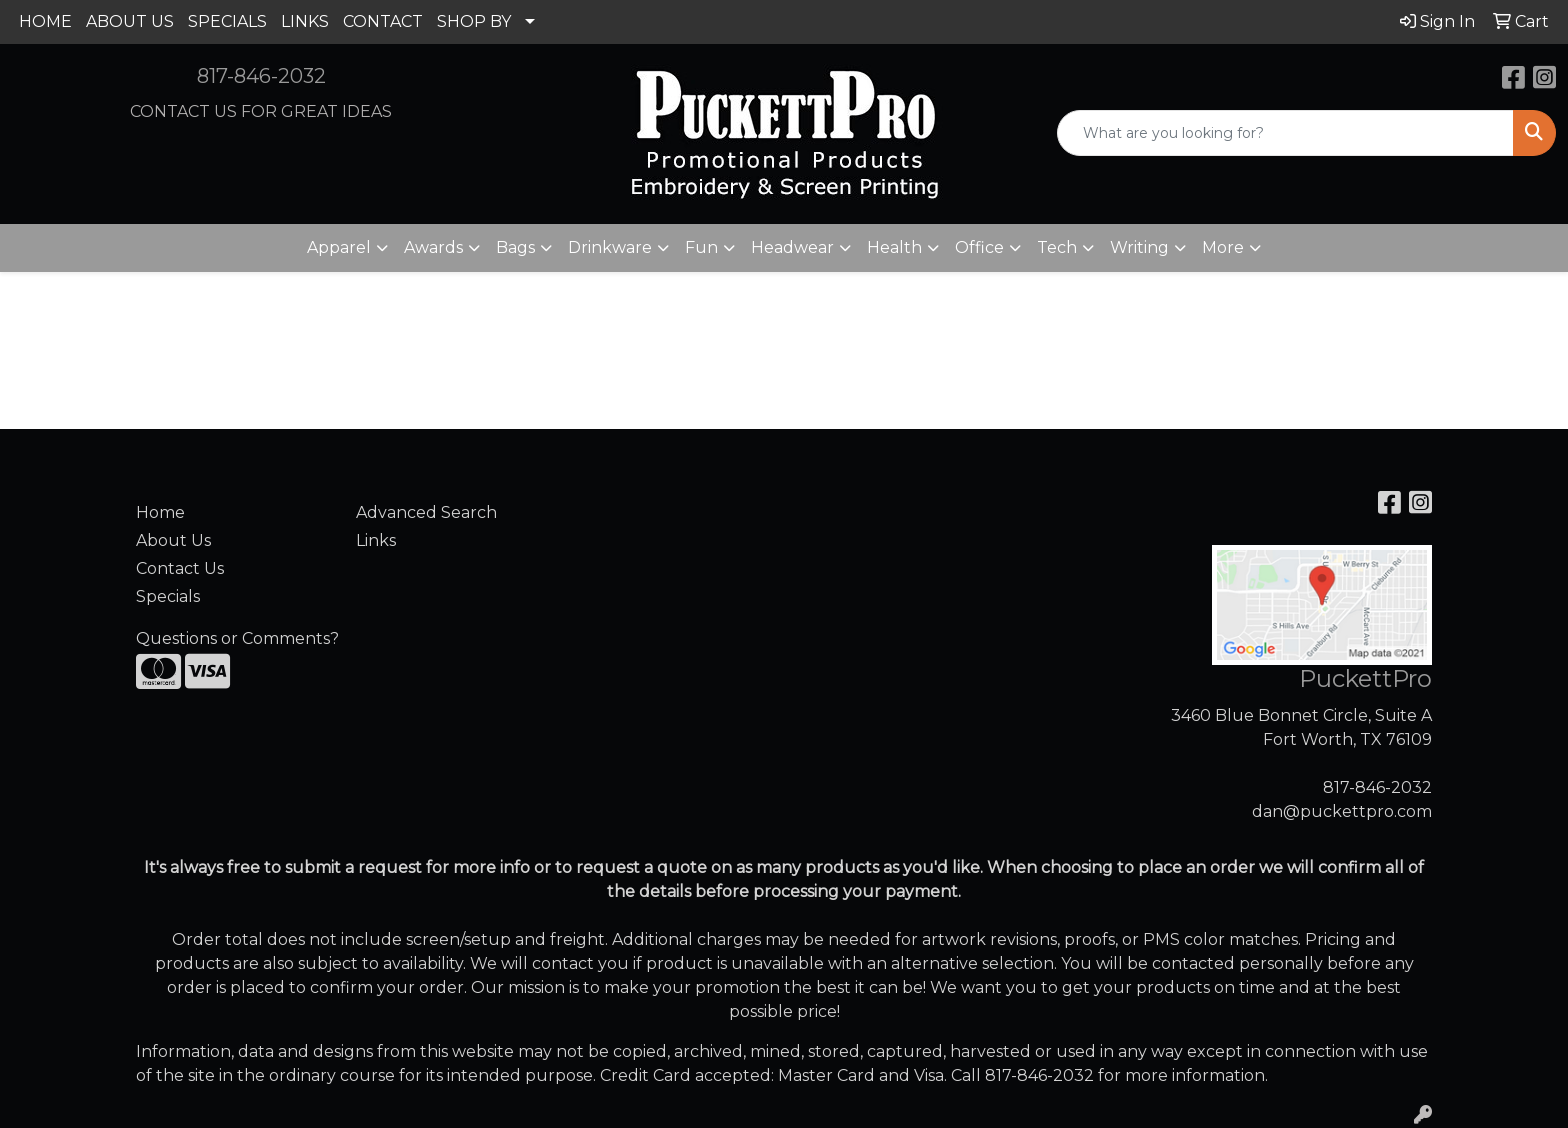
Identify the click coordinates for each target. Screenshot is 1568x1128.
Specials (168, 596)
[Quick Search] (1285, 133)
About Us (173, 540)
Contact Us (180, 568)
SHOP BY (474, 21)
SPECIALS (227, 21)
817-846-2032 (261, 76)
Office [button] (979, 247)
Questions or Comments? (237, 638)
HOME (45, 21)
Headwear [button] (792, 247)
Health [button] (894, 247)
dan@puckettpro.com (1342, 811)
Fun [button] (701, 247)
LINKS (305, 21)
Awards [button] (433, 247)
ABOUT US (130, 21)
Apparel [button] (339, 247)
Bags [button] (515, 247)
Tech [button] (1057, 247)
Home (160, 512)
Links (376, 540)
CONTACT (383, 21)
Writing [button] (1139, 247)
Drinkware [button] (610, 247)
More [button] (1223, 247)
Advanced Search (426, 512)
